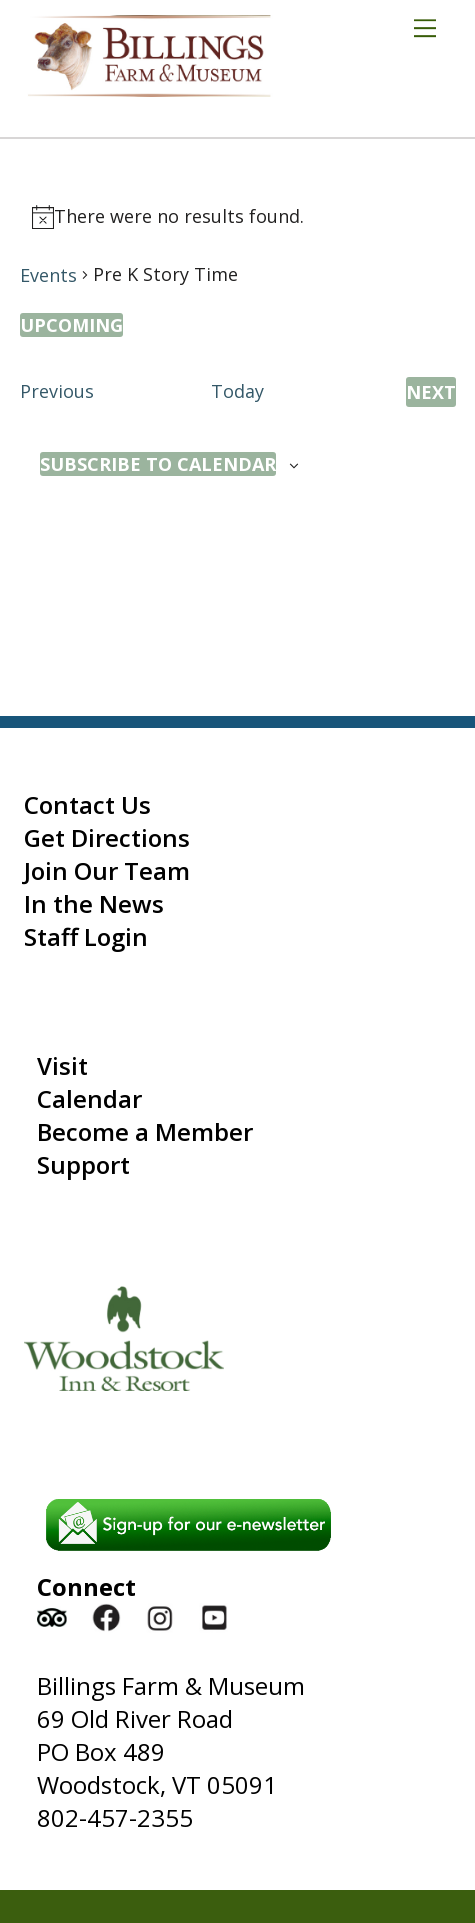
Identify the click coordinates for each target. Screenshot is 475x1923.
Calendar (89, 1098)
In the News (94, 903)
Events (48, 275)
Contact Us (87, 804)
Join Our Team (107, 870)
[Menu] (433, 27)
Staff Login (86, 936)
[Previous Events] (57, 392)
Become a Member (145, 1131)
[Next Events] (431, 392)
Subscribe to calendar (158, 464)
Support (83, 1164)
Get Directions (107, 837)
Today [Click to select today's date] (237, 391)
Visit (62, 1065)
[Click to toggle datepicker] (71, 325)
